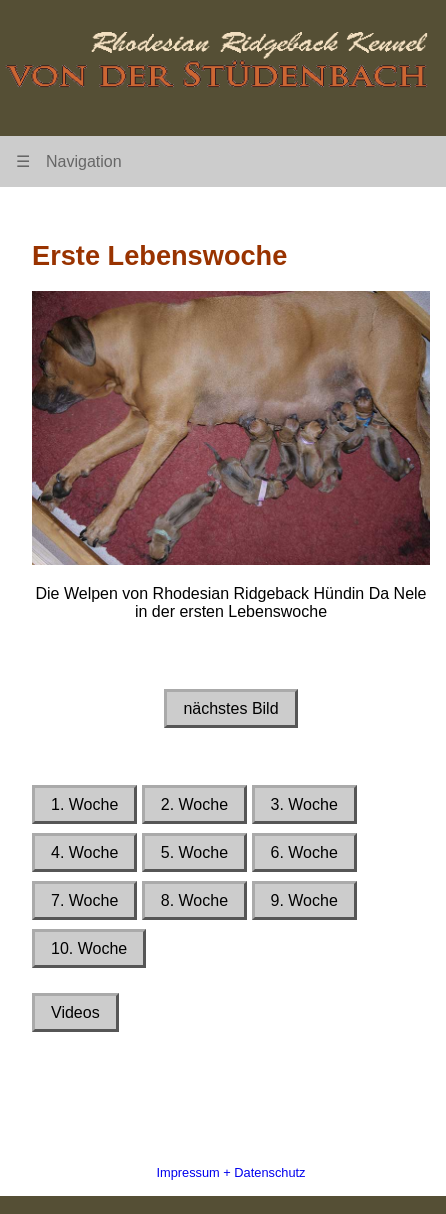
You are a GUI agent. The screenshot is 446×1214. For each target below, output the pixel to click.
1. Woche (84, 804)
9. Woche (304, 900)
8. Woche (194, 900)
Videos (75, 1012)
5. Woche (194, 852)
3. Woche (304, 804)
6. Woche (304, 852)
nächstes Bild (230, 708)
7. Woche (84, 900)
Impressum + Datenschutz (230, 1172)
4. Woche (84, 852)
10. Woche (89, 948)
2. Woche (194, 804)
